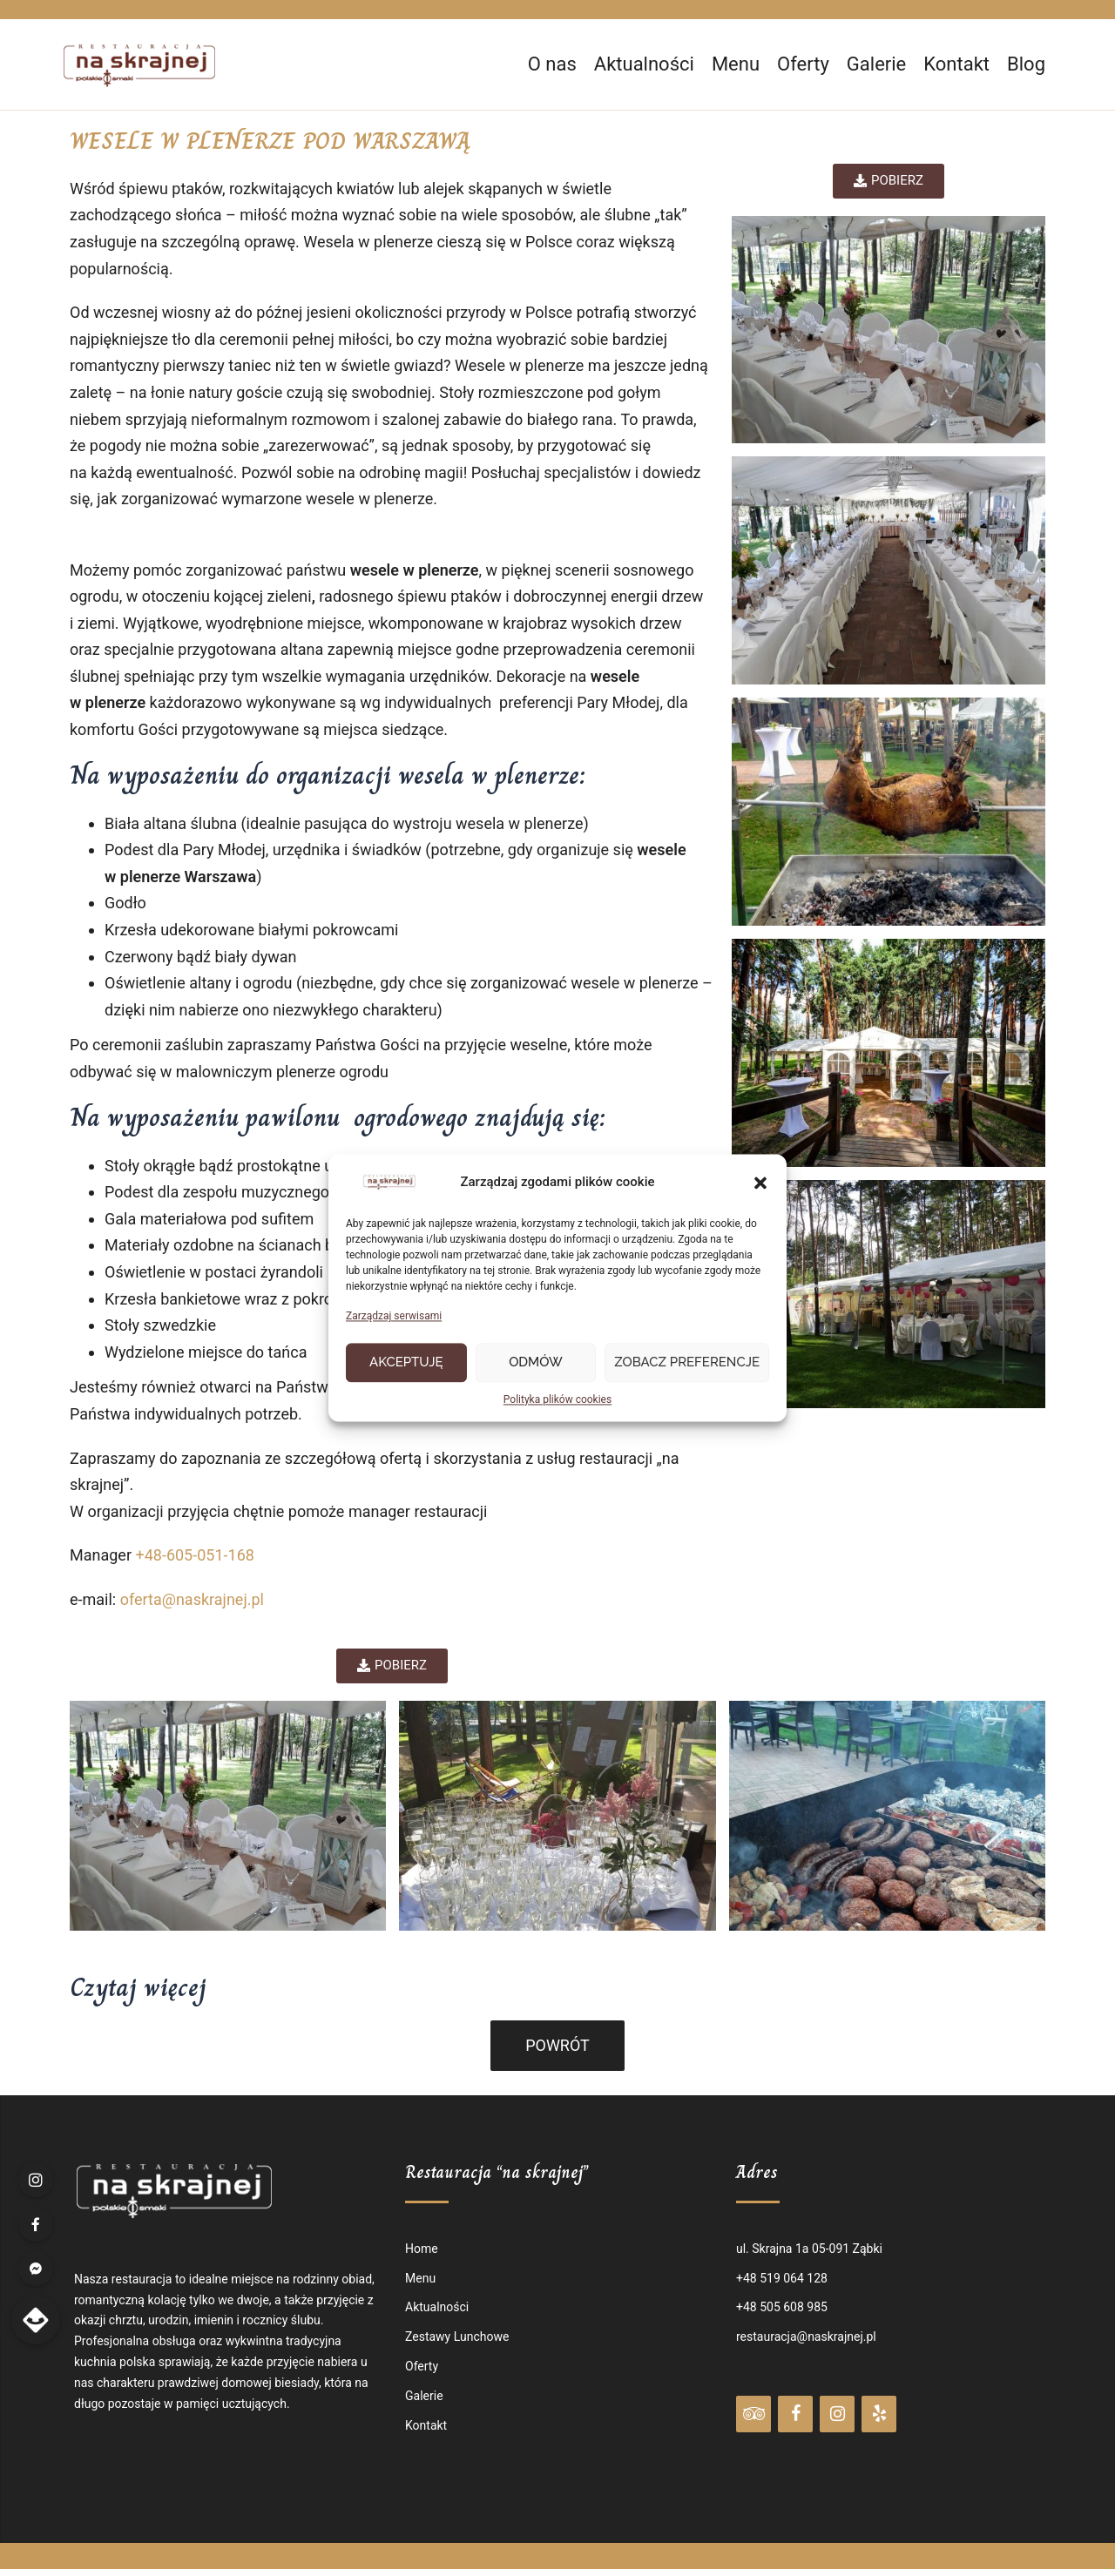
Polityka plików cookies (557, 1399)
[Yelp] (879, 2414)
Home (421, 2249)
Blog (1026, 64)
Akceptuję (406, 1363)
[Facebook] (795, 2414)
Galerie (876, 64)
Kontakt (956, 64)
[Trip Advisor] (753, 2414)
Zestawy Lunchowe (457, 2336)
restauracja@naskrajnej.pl (806, 2336)
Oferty (803, 64)
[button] (760, 1183)
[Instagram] (837, 2414)
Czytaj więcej (138, 1987)
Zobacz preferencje (687, 1363)
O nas (552, 64)
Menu (736, 64)
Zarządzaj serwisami (394, 1317)
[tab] (557, 1987)
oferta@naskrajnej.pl (192, 1599)
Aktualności (644, 64)
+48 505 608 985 (782, 2307)
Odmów (536, 1363)
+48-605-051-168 (194, 1555)
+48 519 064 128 (782, 2278)
